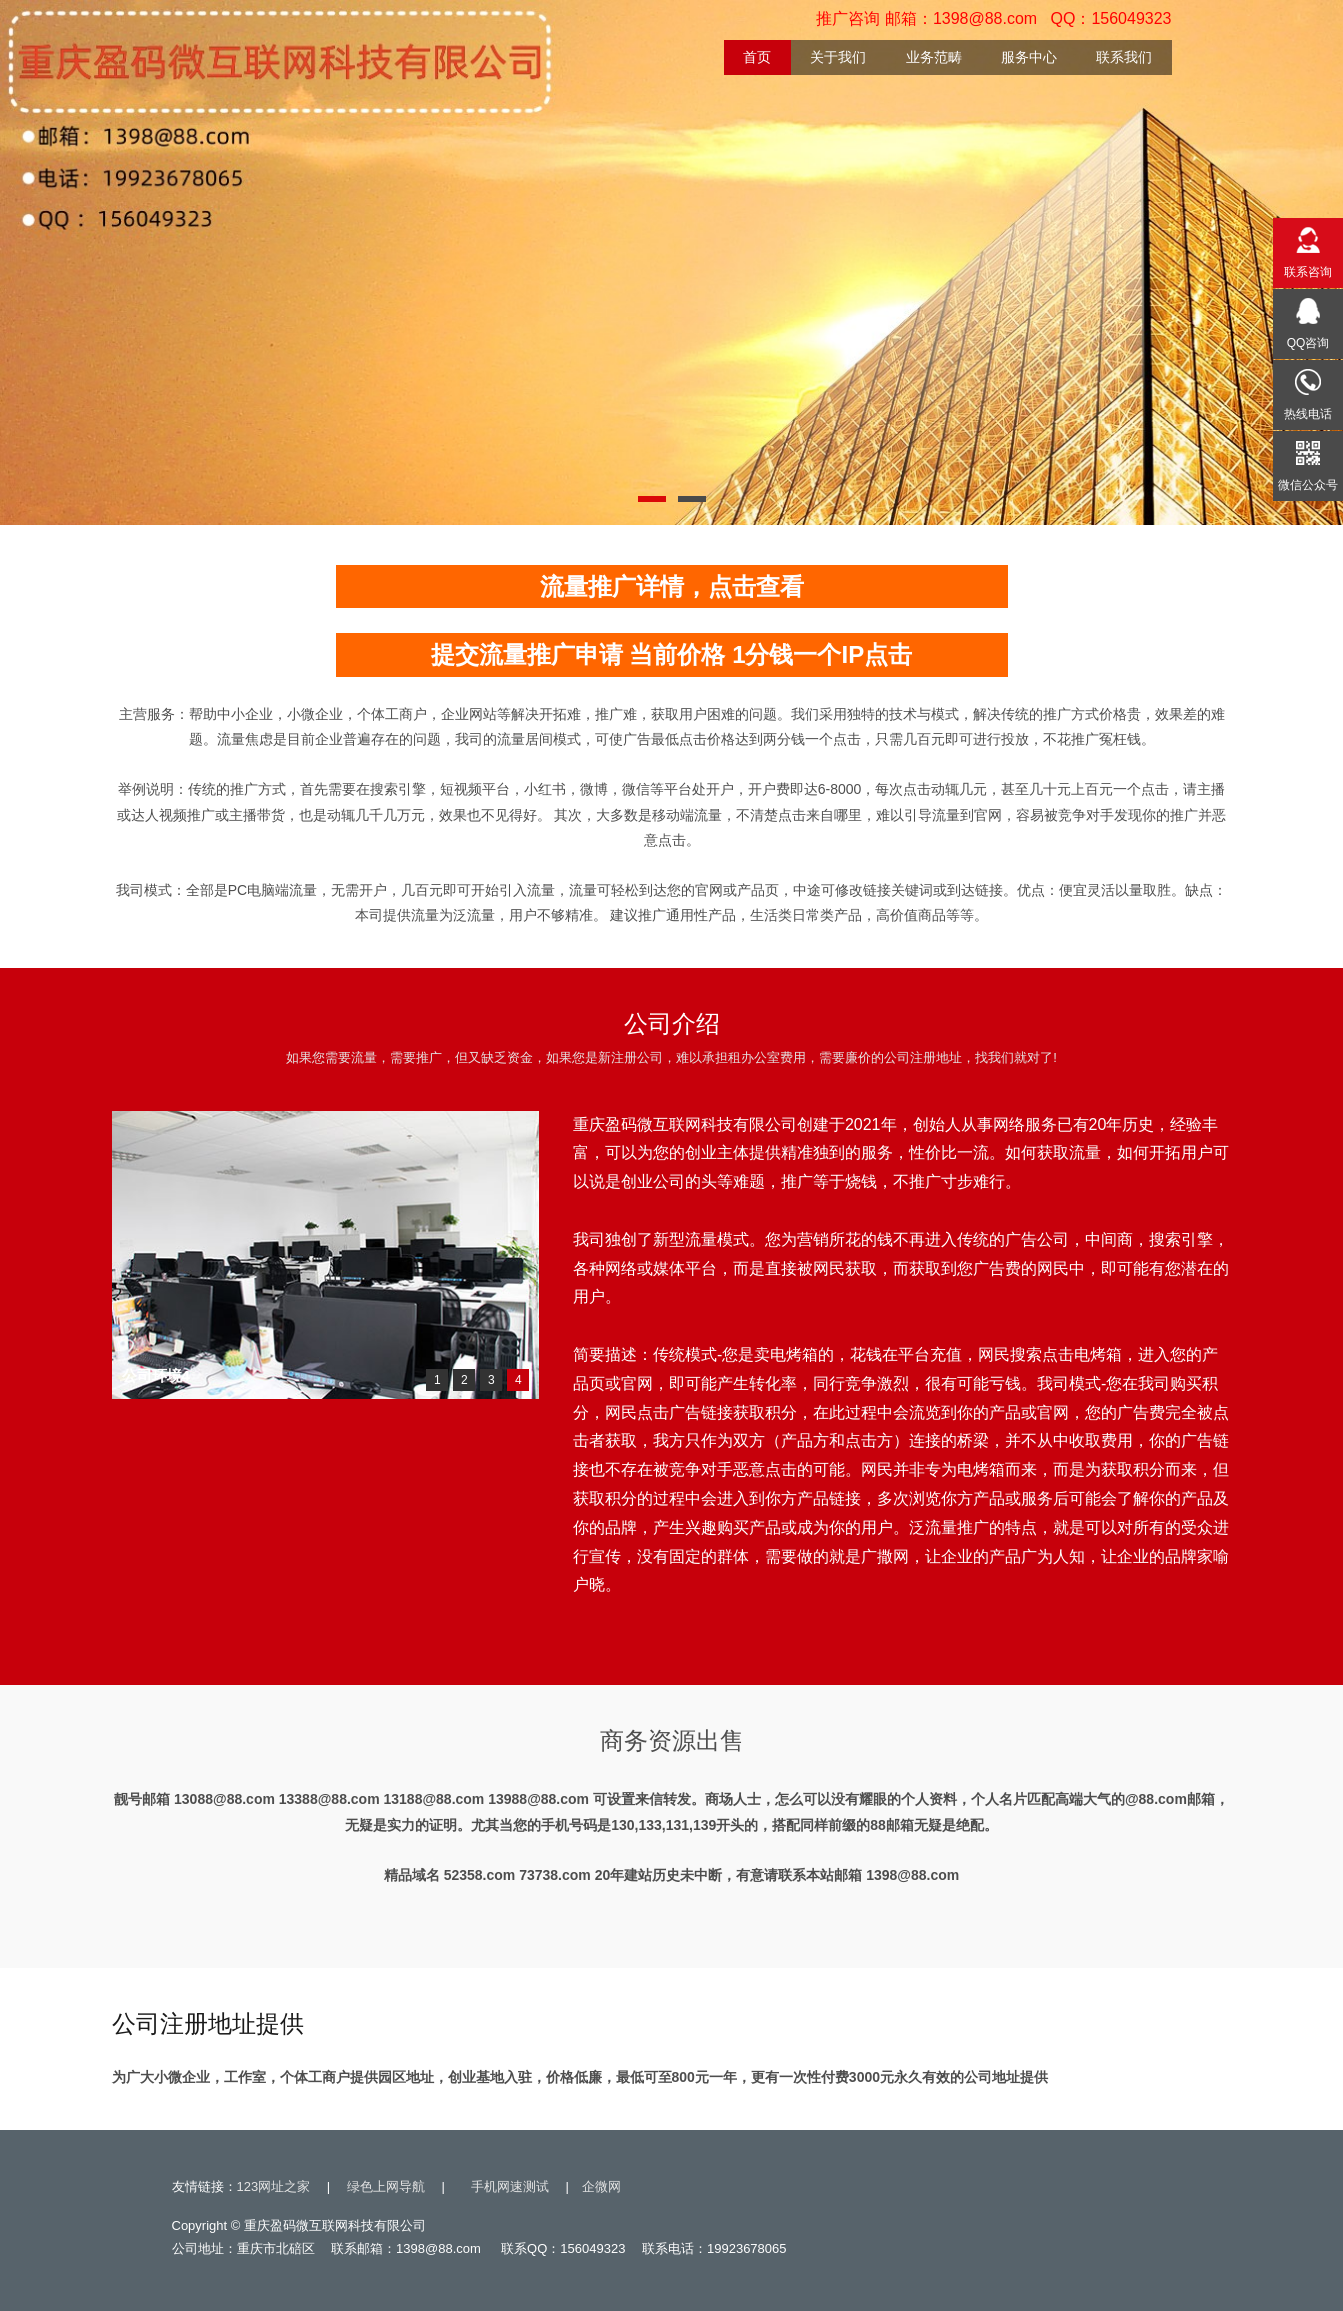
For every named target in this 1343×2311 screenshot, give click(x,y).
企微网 (601, 2186)
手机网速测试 (510, 2186)
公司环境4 (156, 1375)
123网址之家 (274, 2186)
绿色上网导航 (386, 2186)
